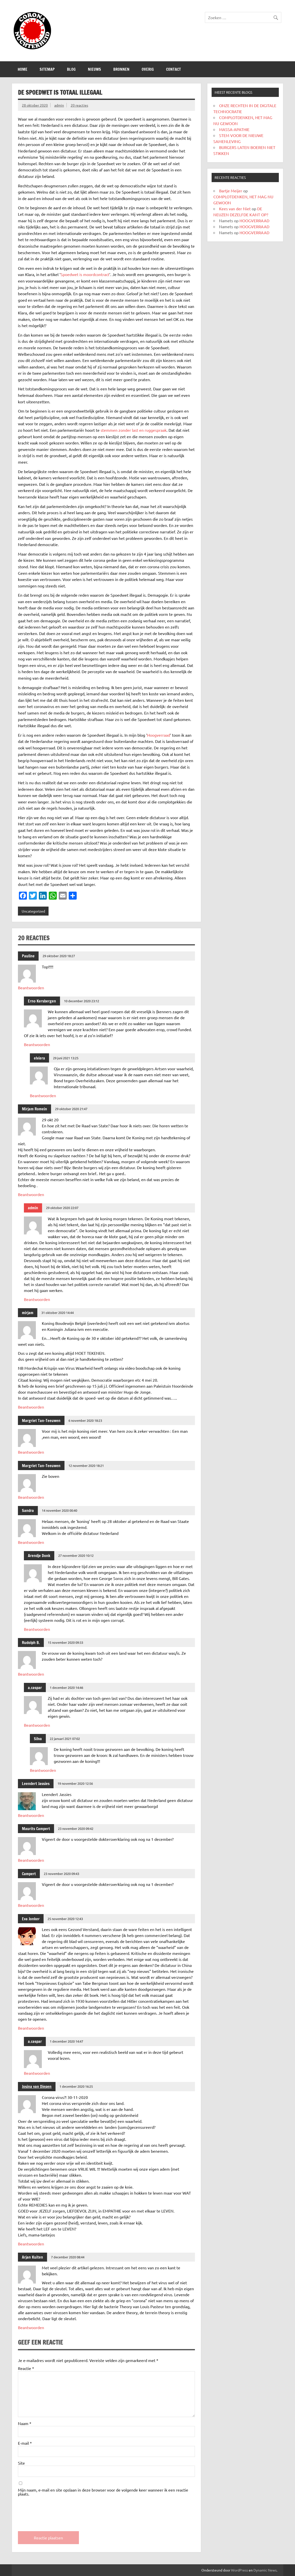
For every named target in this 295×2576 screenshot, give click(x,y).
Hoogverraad (158, 734)
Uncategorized (33, 911)
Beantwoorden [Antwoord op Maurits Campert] (31, 1860)
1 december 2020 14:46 (66, 1687)
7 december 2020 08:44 (67, 2257)
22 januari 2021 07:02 (65, 1738)
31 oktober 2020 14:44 (57, 1312)
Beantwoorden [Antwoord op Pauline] (31, 987)
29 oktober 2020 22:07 (62, 1208)
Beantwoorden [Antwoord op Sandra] (31, 1542)
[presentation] (56, 2509)
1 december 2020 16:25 (76, 2086)
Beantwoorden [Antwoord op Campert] (31, 1905)
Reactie (26, 2368)
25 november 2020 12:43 (65, 1919)
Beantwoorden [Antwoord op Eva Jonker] (31, 2027)
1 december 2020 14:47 (66, 2041)
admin (59, 105)
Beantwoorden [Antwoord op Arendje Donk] (37, 1629)
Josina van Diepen (37, 2086)
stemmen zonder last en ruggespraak (134, 430)
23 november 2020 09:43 (61, 1873)
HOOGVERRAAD (254, 220)
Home (22, 69)
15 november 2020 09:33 (65, 1642)
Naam (24, 2423)
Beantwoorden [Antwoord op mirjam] (31, 1406)
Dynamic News (265, 2570)
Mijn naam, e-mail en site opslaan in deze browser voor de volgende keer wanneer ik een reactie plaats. (103, 2492)
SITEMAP (47, 69)
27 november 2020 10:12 (76, 1555)
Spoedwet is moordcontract (84, 274)
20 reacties (79, 105)
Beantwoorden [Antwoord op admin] (37, 1299)
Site (21, 2463)
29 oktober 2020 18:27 (59, 956)
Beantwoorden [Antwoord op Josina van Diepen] (31, 2243)
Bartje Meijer (230, 190)
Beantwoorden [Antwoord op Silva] (43, 1770)
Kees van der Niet (235, 208)
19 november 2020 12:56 (75, 1783)
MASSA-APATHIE (234, 129)
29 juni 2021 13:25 (65, 1058)
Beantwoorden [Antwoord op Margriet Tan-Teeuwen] (31, 1451)
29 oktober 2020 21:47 (71, 1109)
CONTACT (173, 69)
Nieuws (94, 69)
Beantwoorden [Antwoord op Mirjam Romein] (31, 1194)
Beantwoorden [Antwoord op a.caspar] (37, 1724)
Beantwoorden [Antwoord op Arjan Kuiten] (31, 2327)
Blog (71, 69)
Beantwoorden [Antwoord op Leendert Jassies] (31, 1815)
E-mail (25, 2443)
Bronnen (121, 69)
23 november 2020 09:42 (75, 1828)
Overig (148, 69)
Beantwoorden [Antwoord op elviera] (43, 1095)
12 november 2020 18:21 (86, 1465)
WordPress (239, 2570)
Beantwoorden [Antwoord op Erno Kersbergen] (37, 1044)
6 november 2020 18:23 (85, 1420)
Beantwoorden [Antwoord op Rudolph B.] (31, 1673)
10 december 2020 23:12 (81, 1001)
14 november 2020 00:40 (59, 1510)
